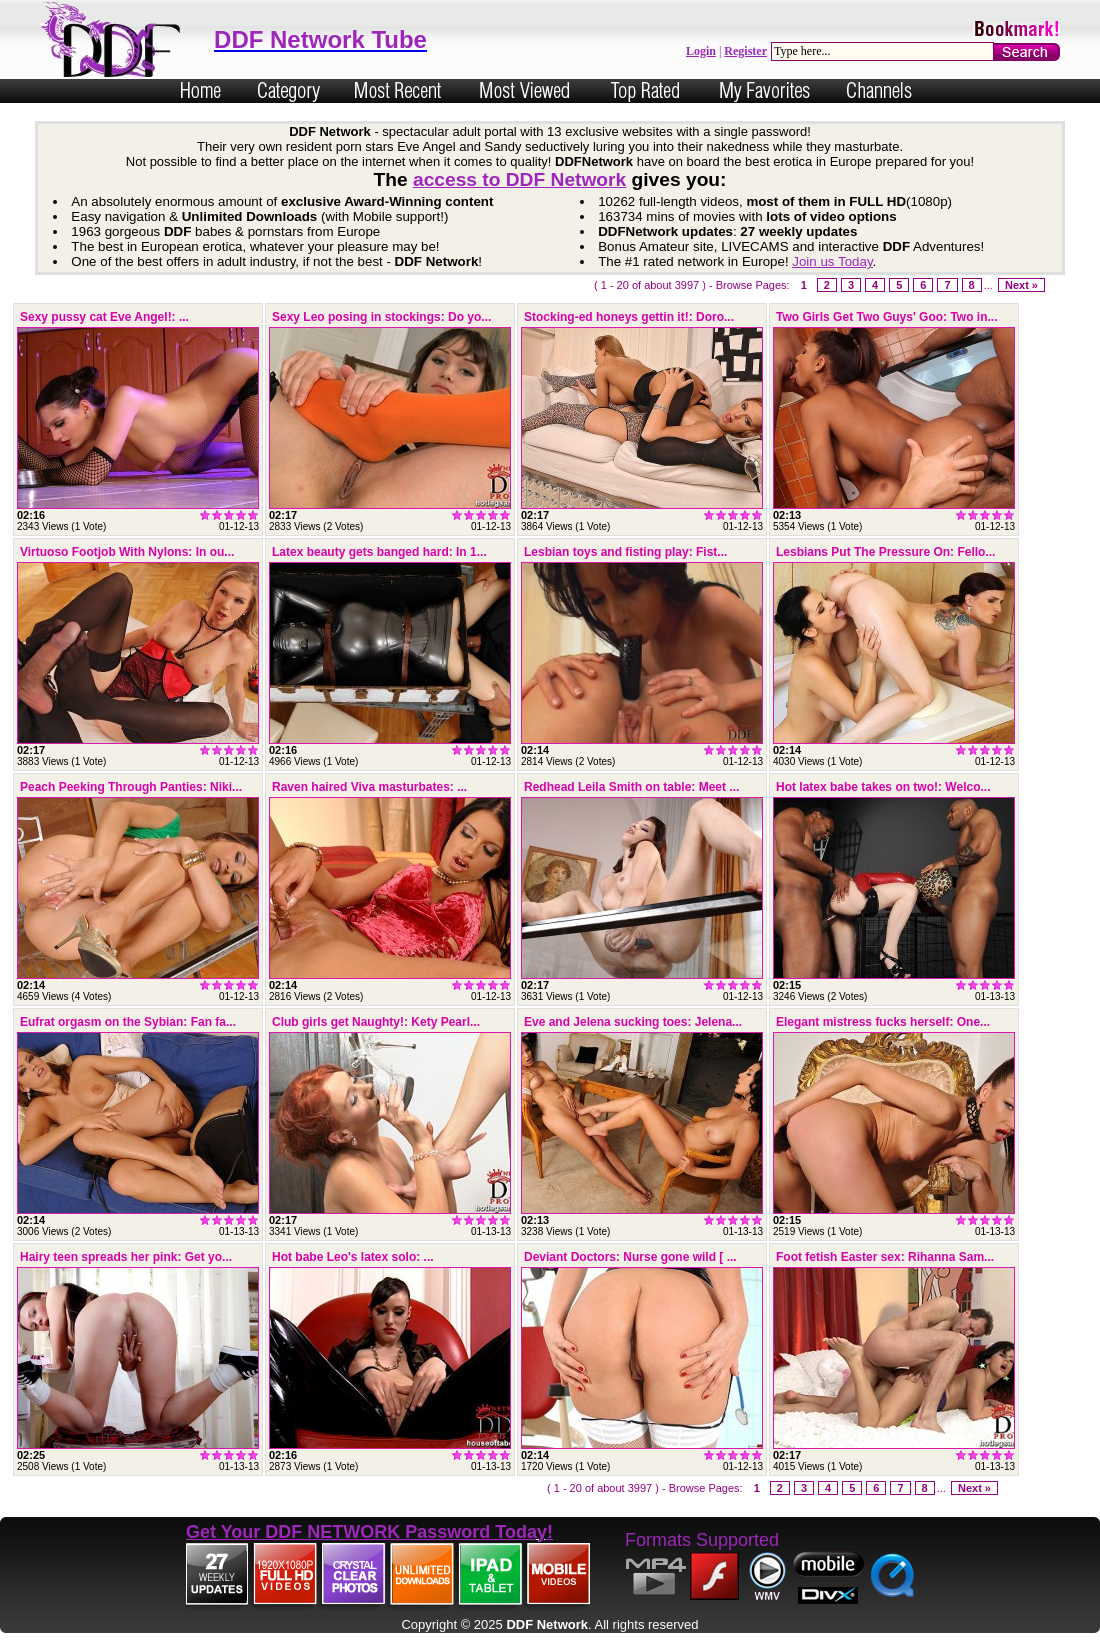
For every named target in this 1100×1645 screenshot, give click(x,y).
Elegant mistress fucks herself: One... (883, 1022)
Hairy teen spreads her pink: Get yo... (126, 1257)
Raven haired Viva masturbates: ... (369, 787)
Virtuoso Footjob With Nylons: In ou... (127, 552)
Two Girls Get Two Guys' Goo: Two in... (887, 317)
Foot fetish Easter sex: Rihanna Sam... (885, 1257)
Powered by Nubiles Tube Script (549, 1638)
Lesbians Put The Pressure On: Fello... (885, 552)
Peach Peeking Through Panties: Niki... (131, 787)
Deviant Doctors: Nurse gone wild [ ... (630, 1257)
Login (701, 51)
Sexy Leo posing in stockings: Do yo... (381, 317)
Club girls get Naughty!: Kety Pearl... (376, 1022)
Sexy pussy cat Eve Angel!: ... (104, 317)
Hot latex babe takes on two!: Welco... (883, 787)
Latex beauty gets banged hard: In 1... (379, 552)
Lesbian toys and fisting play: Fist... (625, 552)
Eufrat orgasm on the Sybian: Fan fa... (128, 1022)
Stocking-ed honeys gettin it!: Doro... (629, 317)
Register (745, 51)
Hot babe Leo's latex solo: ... (353, 1257)
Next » (1021, 285)
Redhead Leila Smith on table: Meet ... (631, 787)
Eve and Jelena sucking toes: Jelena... (633, 1022)
